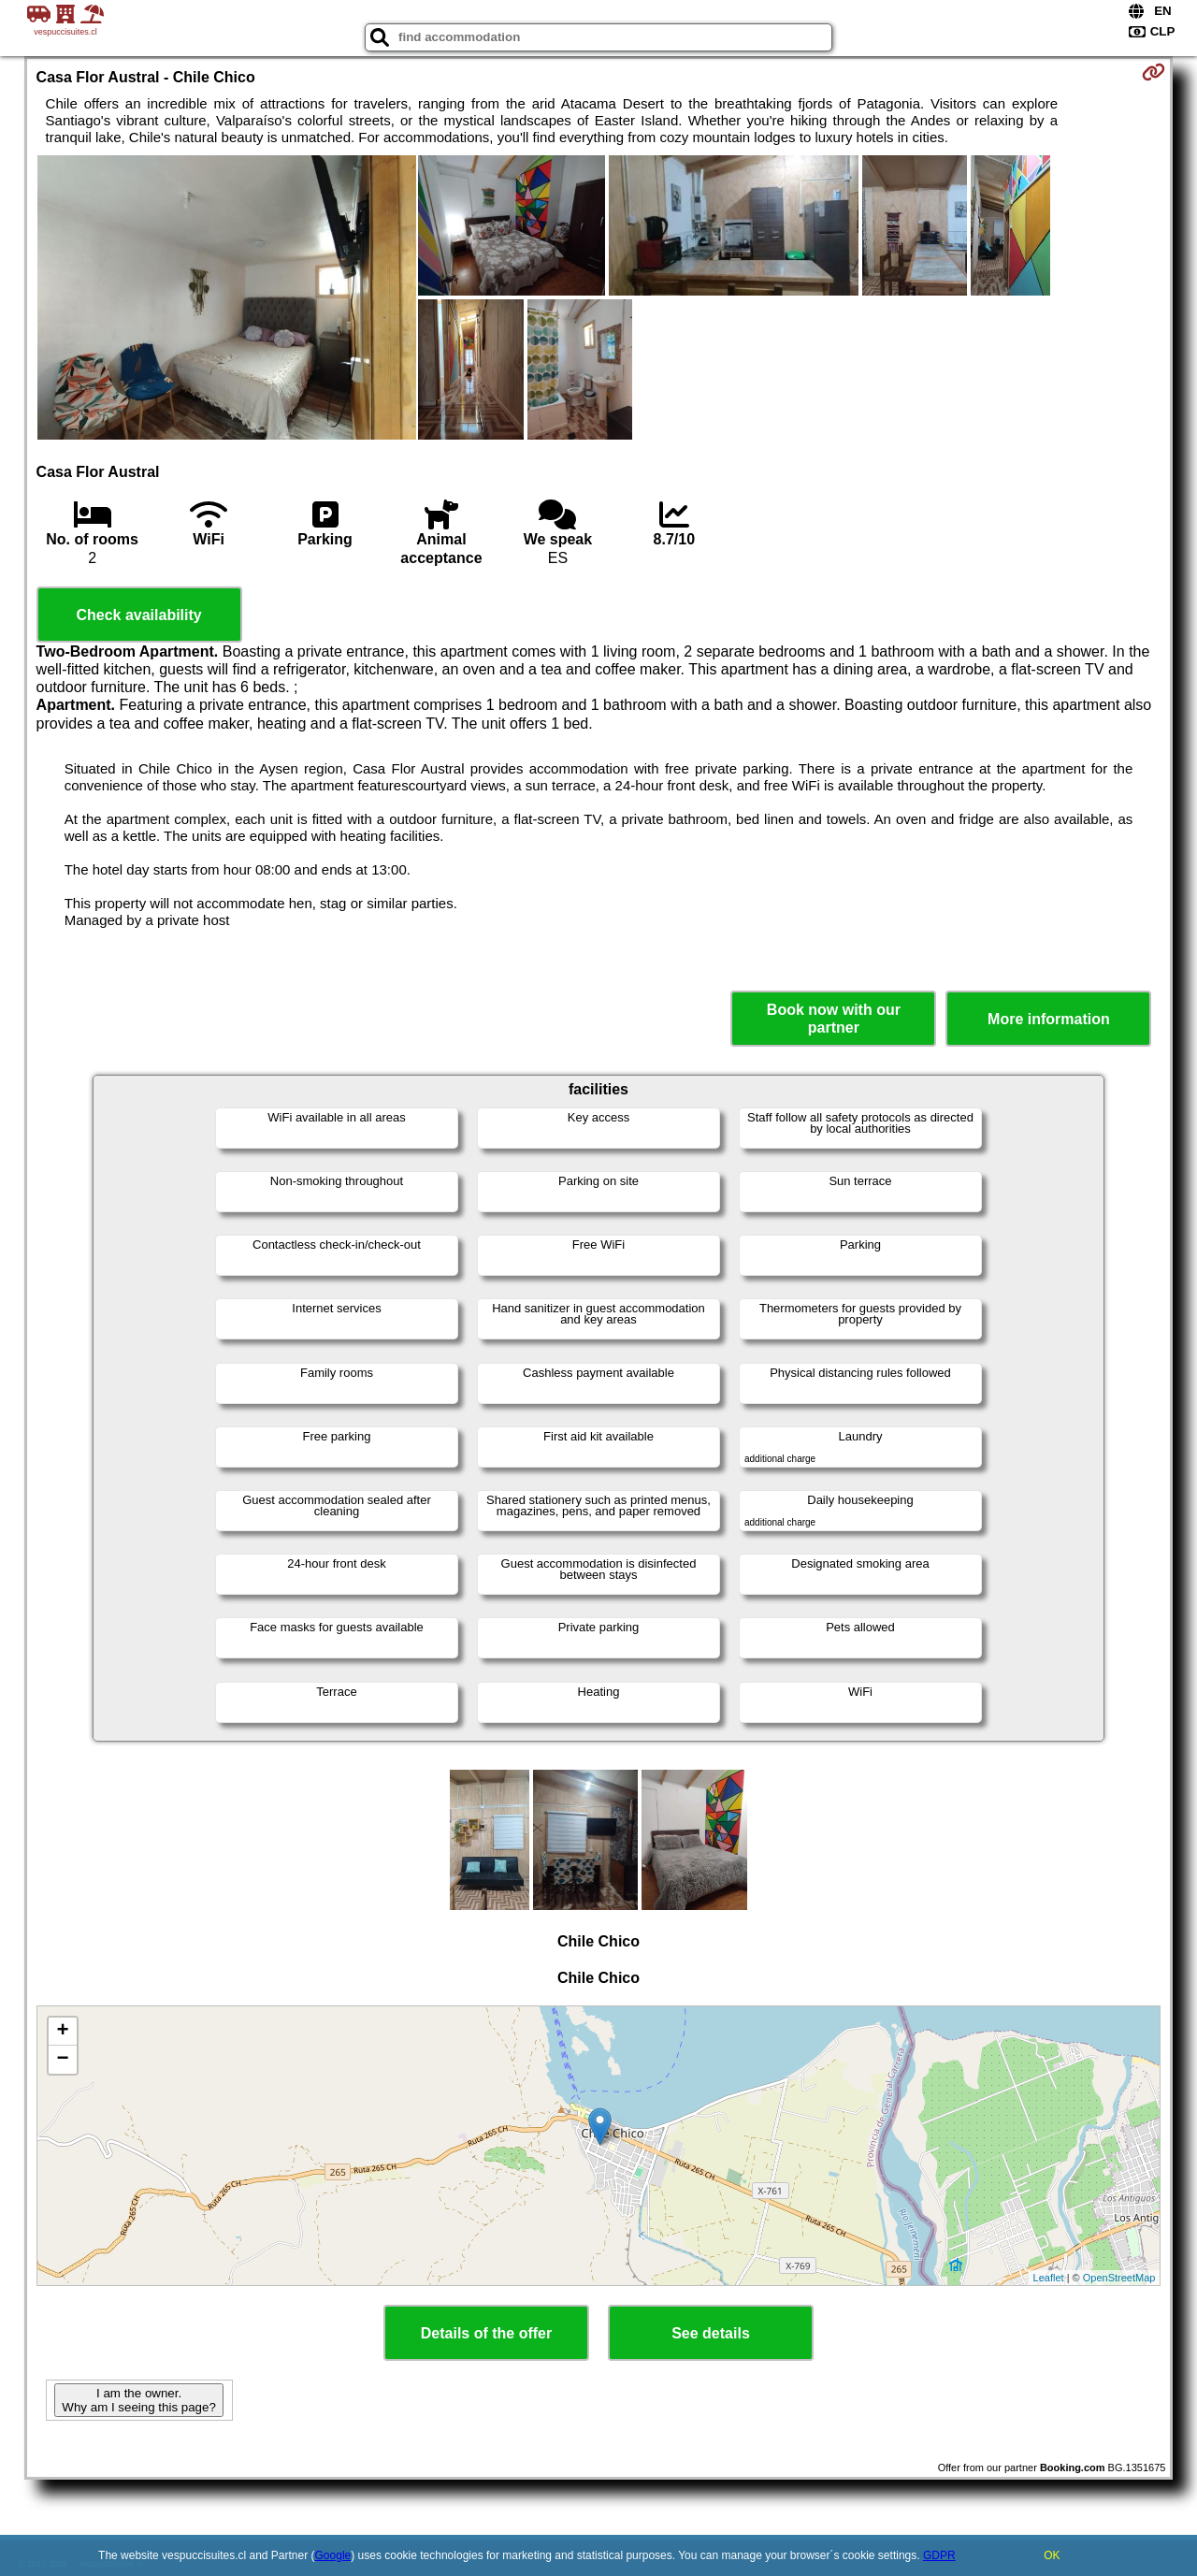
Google (333, 2555)
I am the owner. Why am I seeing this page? (138, 2400)
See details (710, 2333)
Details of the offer (486, 2333)
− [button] (62, 2060)
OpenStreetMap (1119, 2277)
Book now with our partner (834, 1018)
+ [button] (62, 2032)
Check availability (138, 615)
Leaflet (1048, 2277)
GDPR (939, 2555)
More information (1049, 1019)
